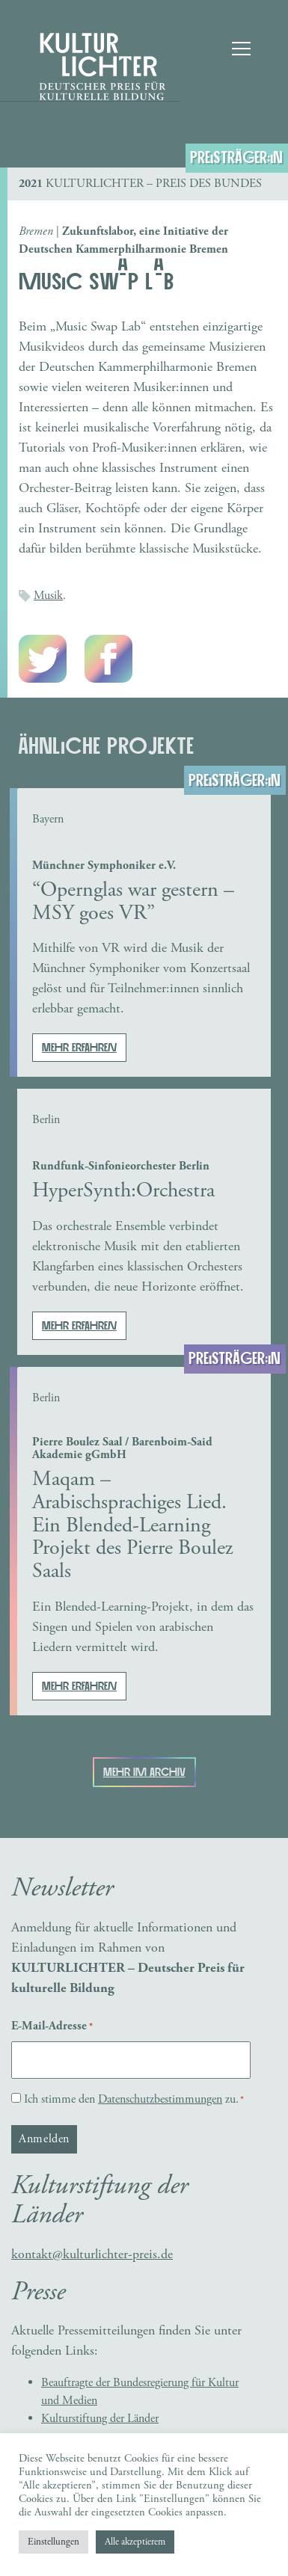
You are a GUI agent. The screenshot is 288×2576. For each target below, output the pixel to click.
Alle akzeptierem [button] (135, 2542)
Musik (48, 595)
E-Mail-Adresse (52, 2026)
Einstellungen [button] (53, 2542)
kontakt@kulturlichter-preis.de (92, 2254)
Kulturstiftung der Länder (100, 2418)
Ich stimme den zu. (134, 2099)
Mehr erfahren (79, 1048)
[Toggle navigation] (239, 48)
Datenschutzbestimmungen (160, 2099)
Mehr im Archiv (144, 1772)
